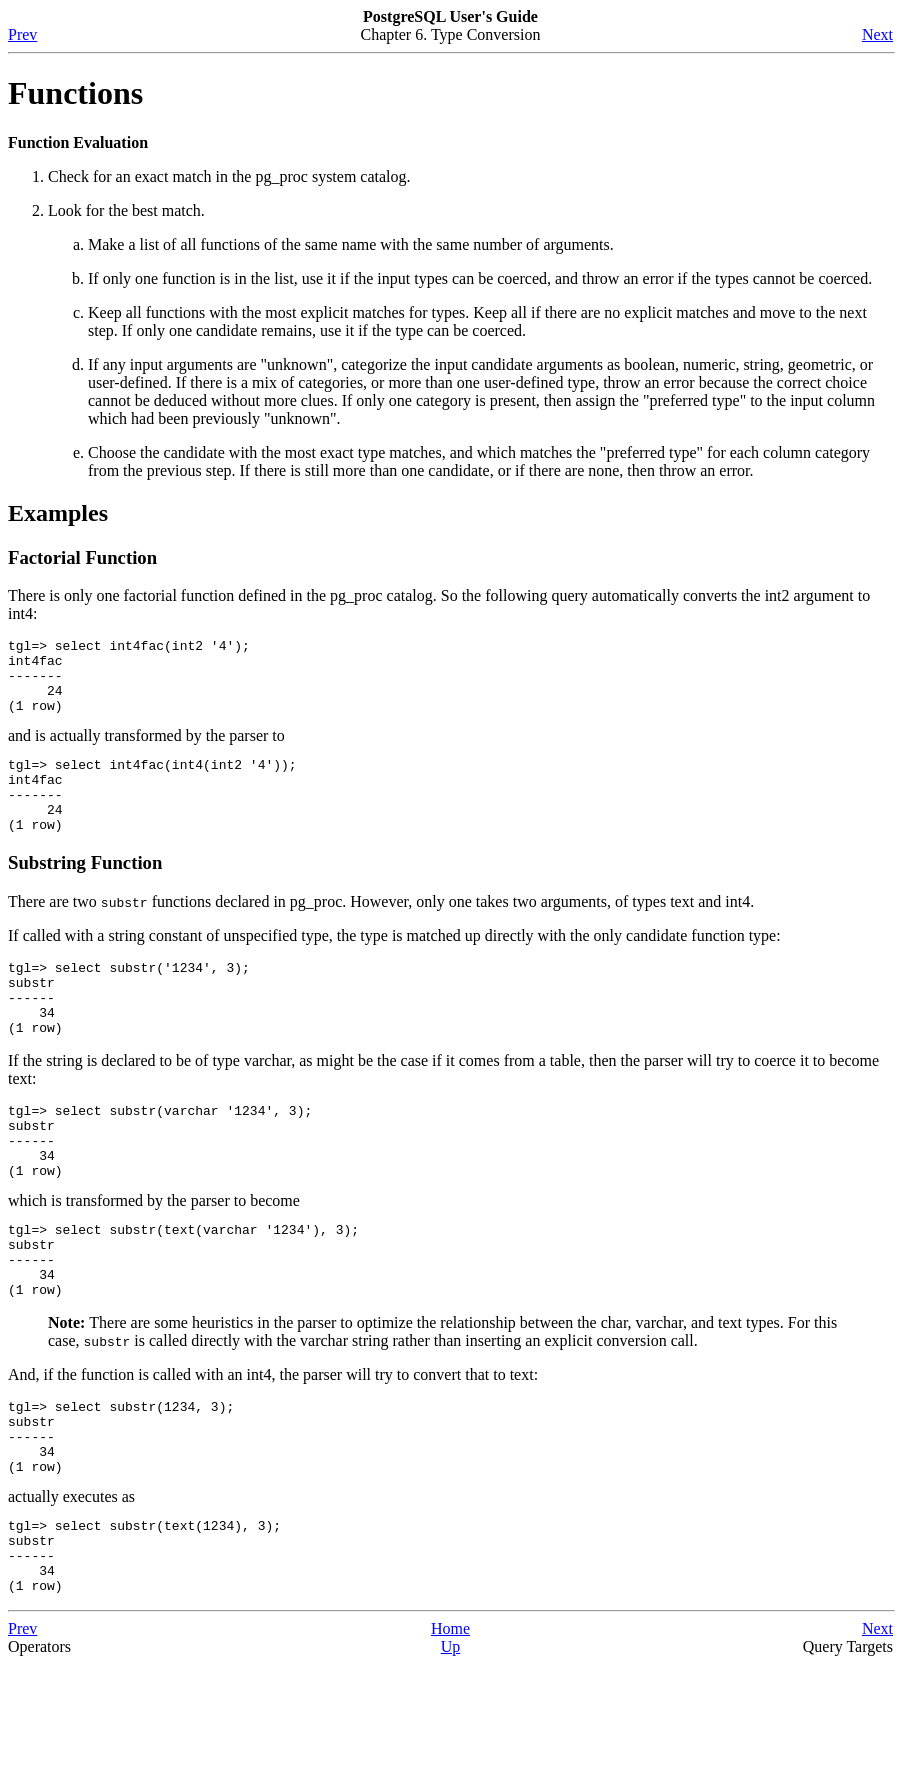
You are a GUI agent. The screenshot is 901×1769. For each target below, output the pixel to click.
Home (450, 1733)
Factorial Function (82, 557)
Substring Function (85, 892)
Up (451, 1751)
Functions (75, 93)
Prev (22, 34)
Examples (58, 513)
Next (877, 34)
